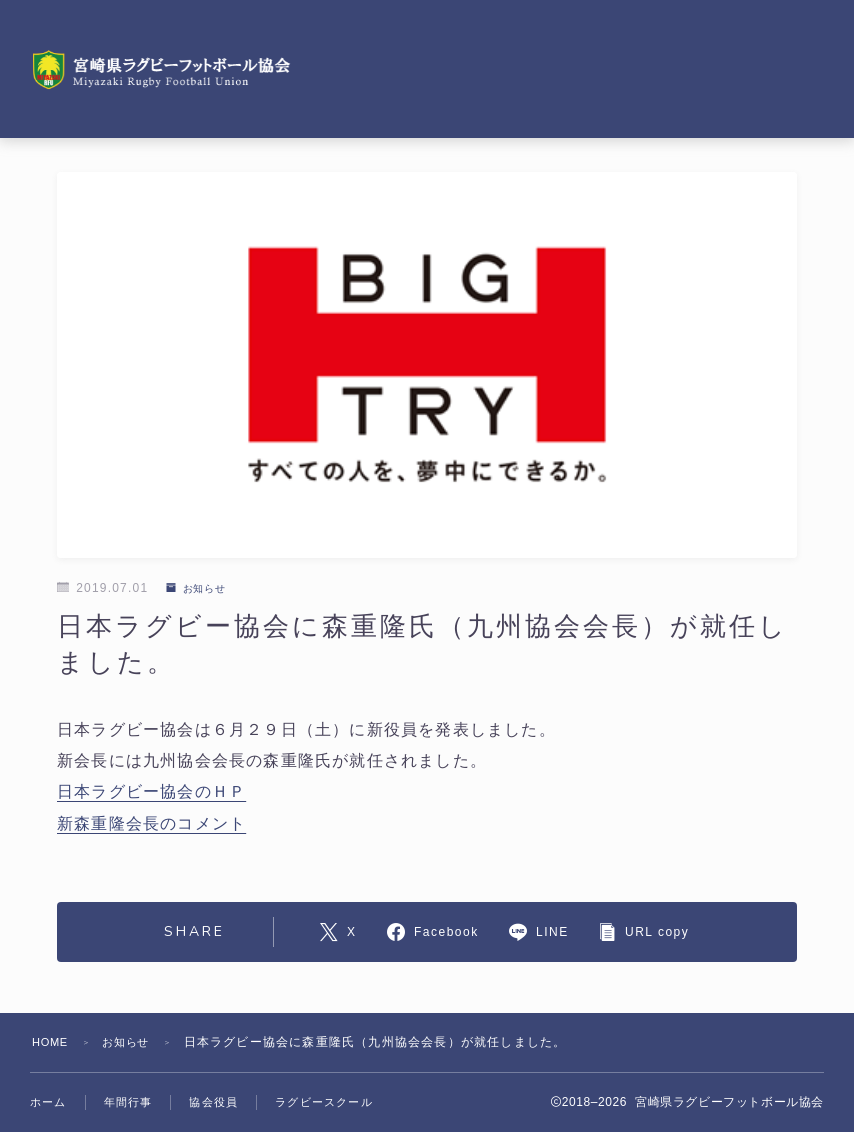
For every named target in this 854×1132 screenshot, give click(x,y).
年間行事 (128, 1102)
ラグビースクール (324, 1102)
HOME (52, 1042)
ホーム (48, 1102)
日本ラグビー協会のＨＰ (151, 791)
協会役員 (213, 1102)
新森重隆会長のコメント (151, 822)
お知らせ (201, 588)
